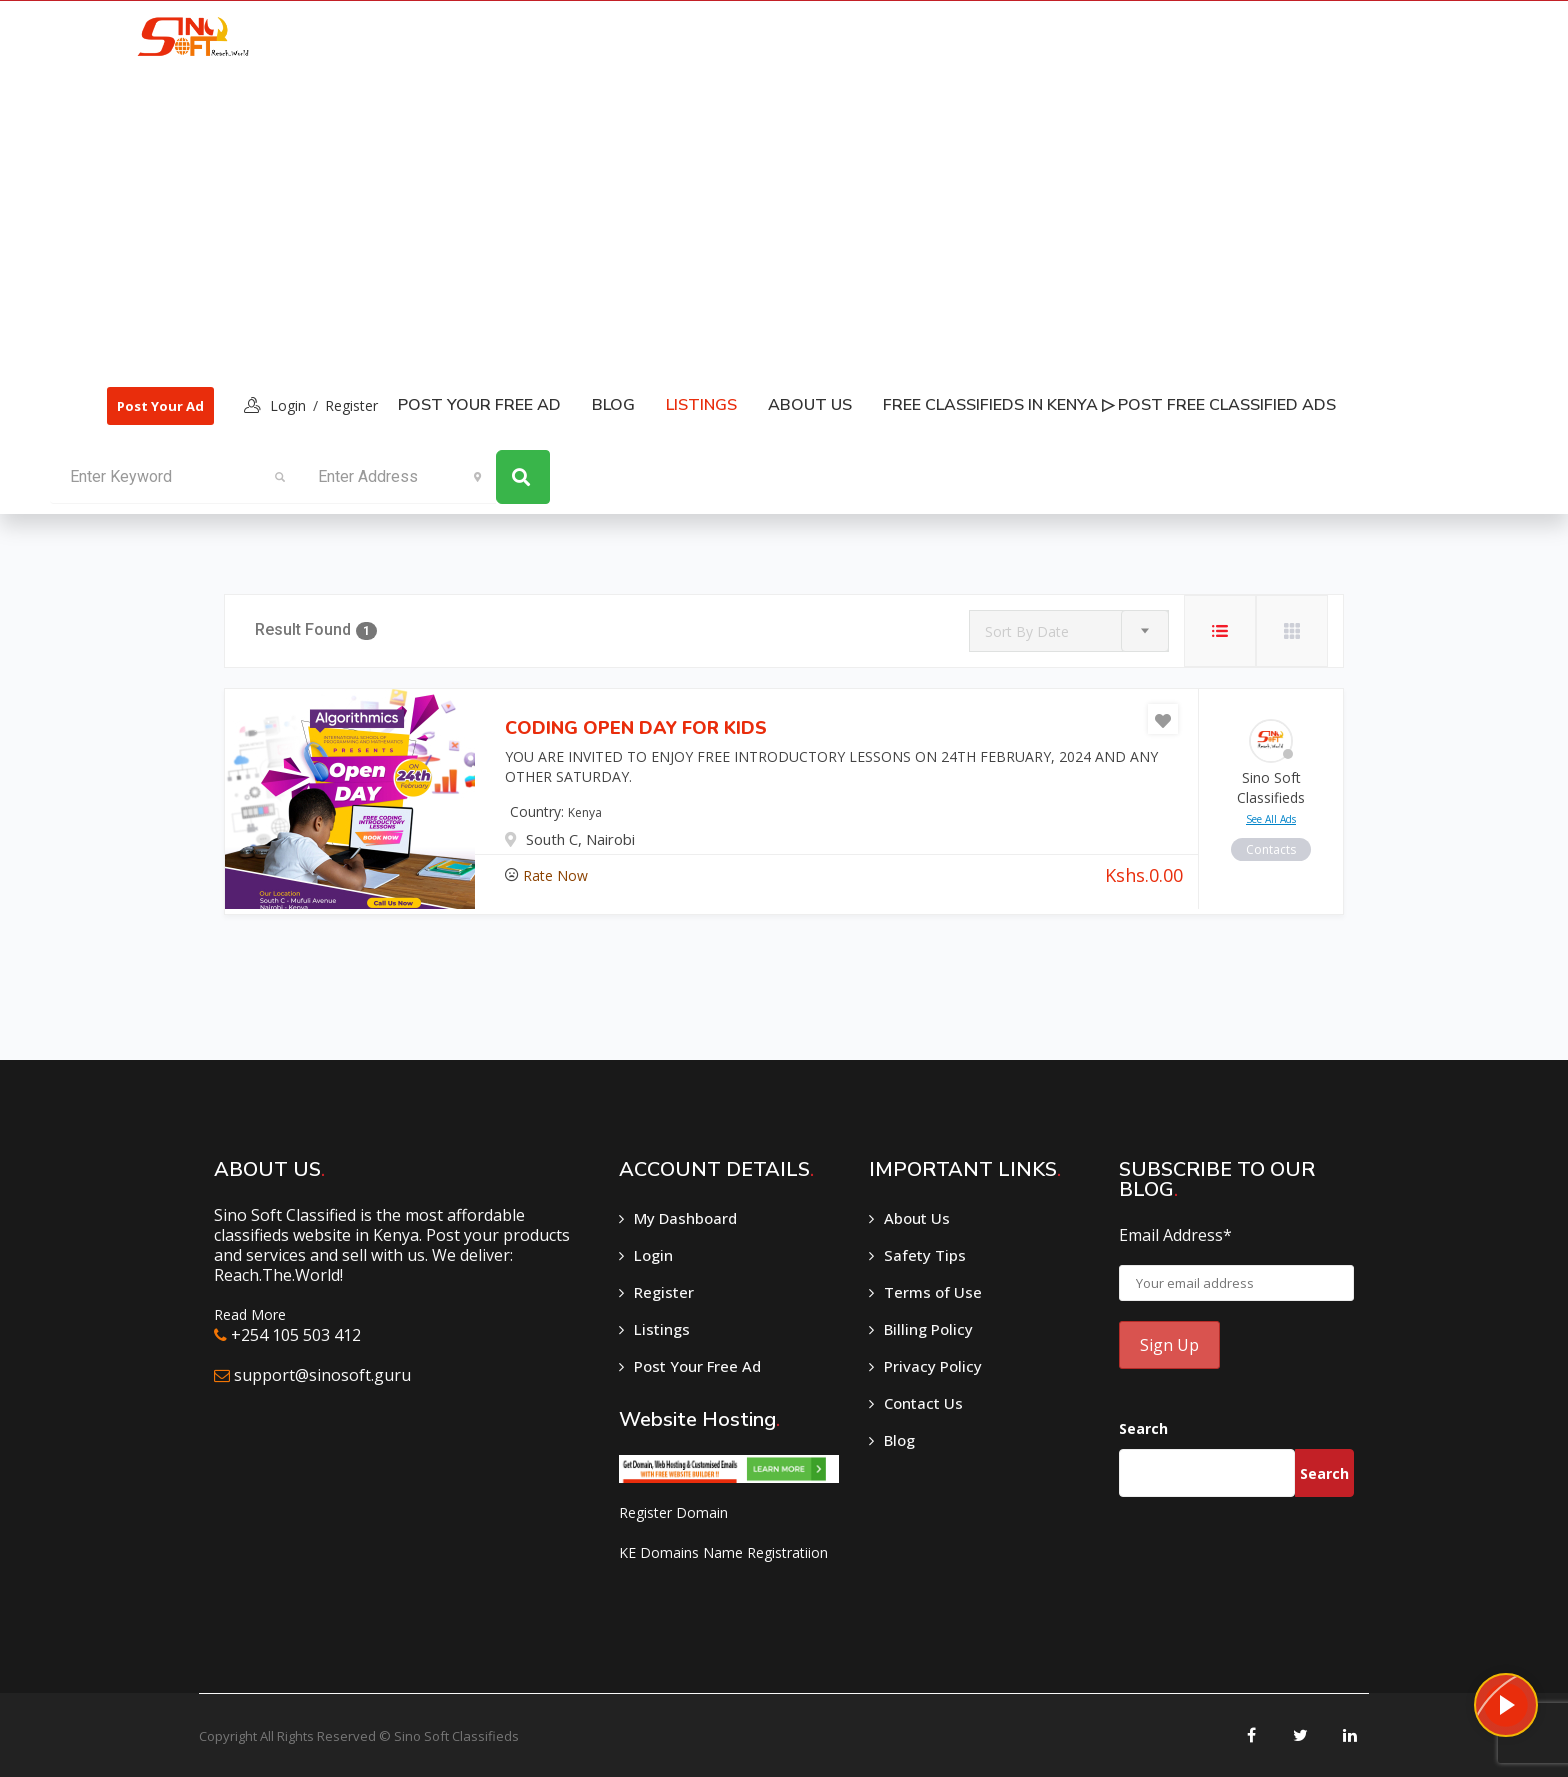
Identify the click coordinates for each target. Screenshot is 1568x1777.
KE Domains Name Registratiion (723, 1552)
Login (653, 1255)
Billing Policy (928, 1329)
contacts (1271, 849)
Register (351, 405)
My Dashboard (685, 1218)
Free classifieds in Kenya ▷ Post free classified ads (1109, 405)
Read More (250, 1314)
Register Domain (673, 1512)
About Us (810, 405)
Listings (662, 1329)
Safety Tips (925, 1255)
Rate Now (555, 875)
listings (701, 405)
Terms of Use (933, 1292)
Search (1143, 1428)
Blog (613, 405)
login (288, 405)
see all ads (1271, 819)
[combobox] (1069, 631)
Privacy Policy (933, 1366)
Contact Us (923, 1403)
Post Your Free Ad (479, 405)
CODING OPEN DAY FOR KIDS (636, 728)
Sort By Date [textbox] (1027, 631)
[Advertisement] (723, 221)
